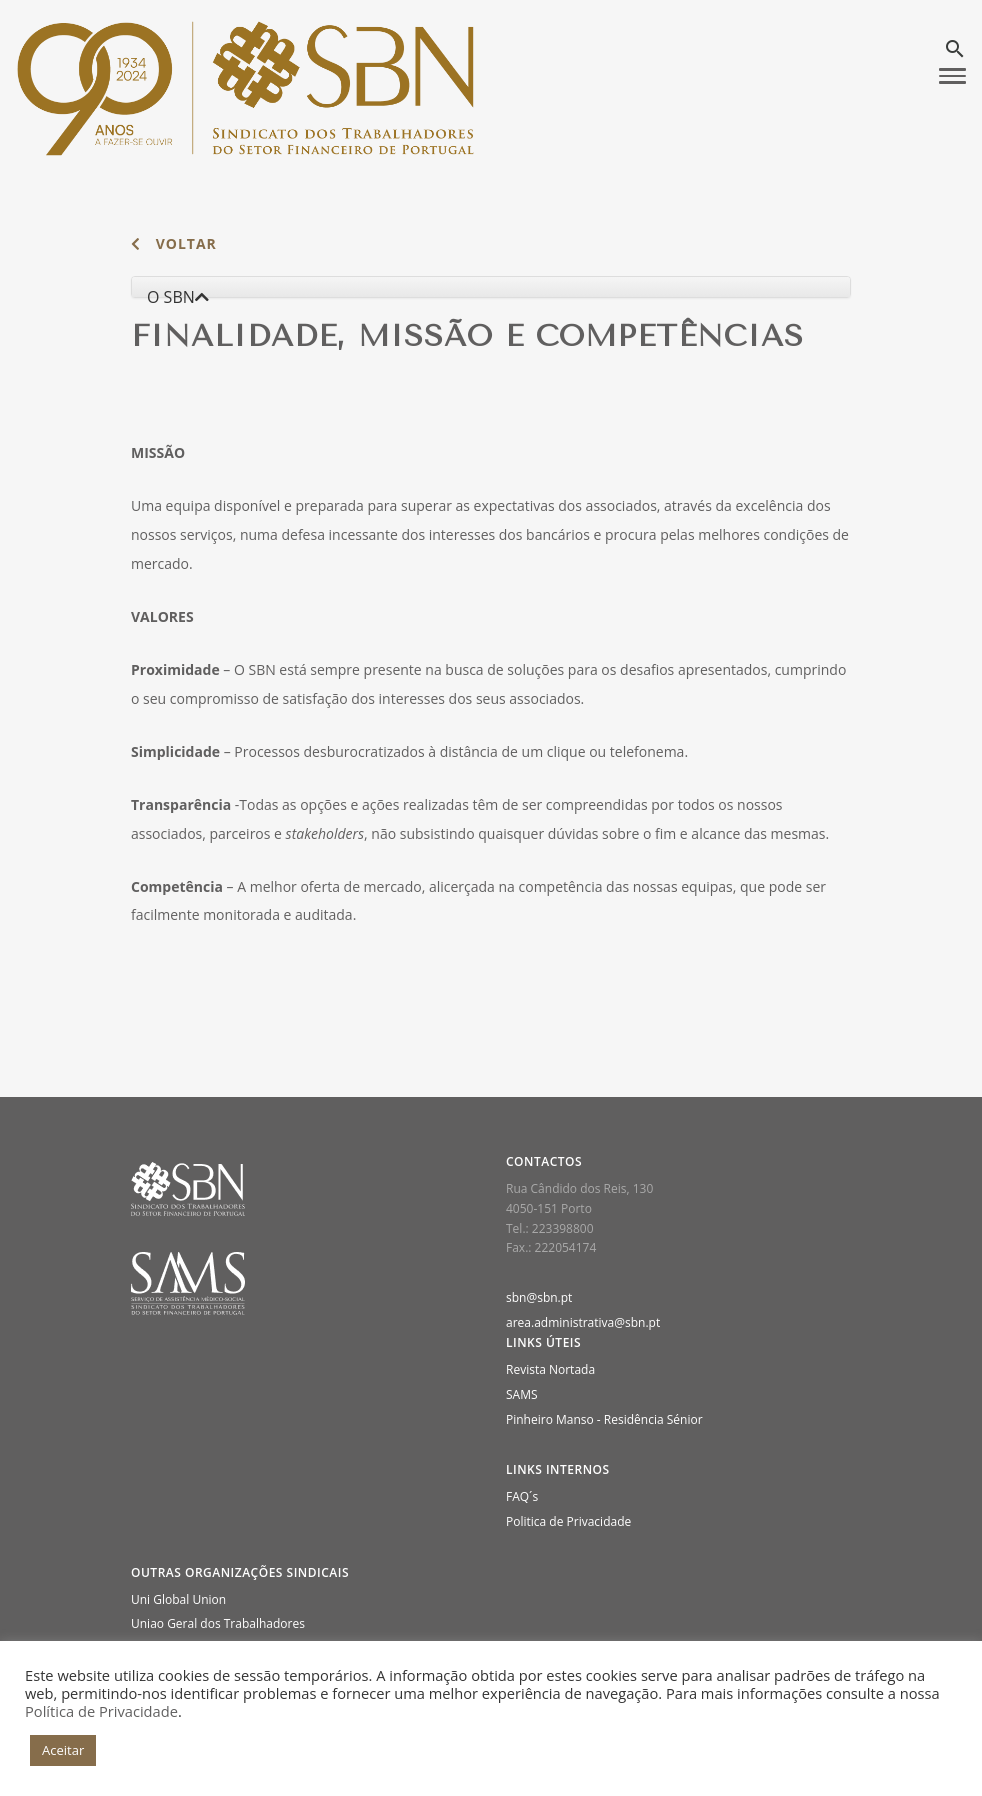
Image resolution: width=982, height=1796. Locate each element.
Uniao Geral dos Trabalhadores (218, 1623)
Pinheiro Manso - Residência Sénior (604, 1419)
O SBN (178, 297)
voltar (174, 243)
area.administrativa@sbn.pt (583, 1322)
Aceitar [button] (63, 1750)
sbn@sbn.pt (539, 1297)
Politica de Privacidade (568, 1521)
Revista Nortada (550, 1369)
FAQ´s (522, 1496)
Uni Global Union (178, 1599)
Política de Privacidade (101, 1711)
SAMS (522, 1394)
